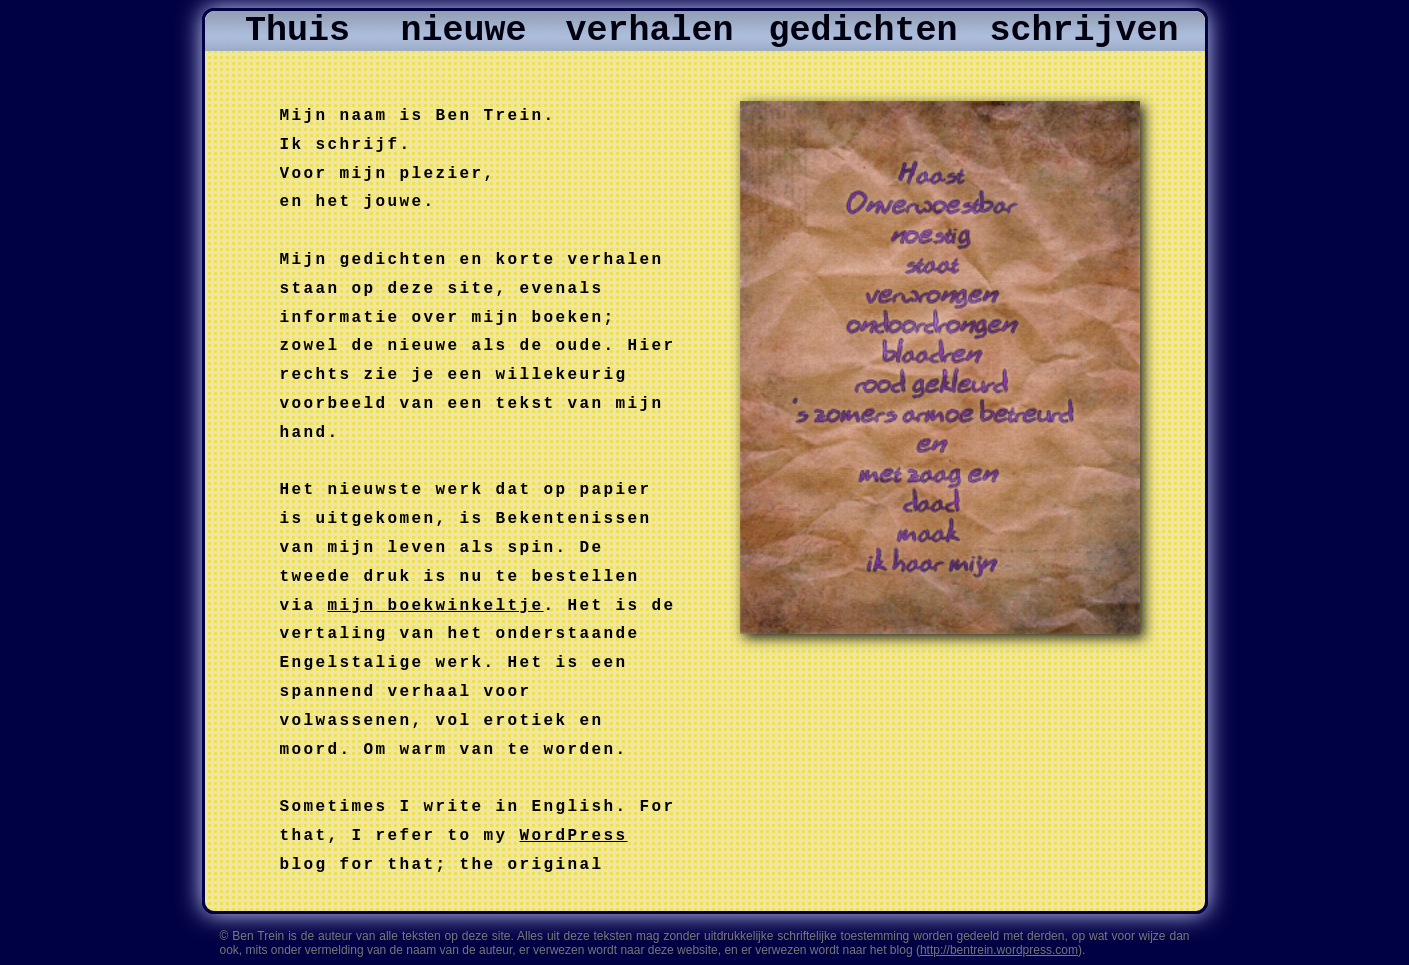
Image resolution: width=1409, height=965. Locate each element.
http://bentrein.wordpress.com (999, 950)
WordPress (574, 836)
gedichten (862, 31)
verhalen (649, 31)
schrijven (1083, 31)
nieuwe (463, 31)
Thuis (297, 31)
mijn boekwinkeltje (436, 606)
